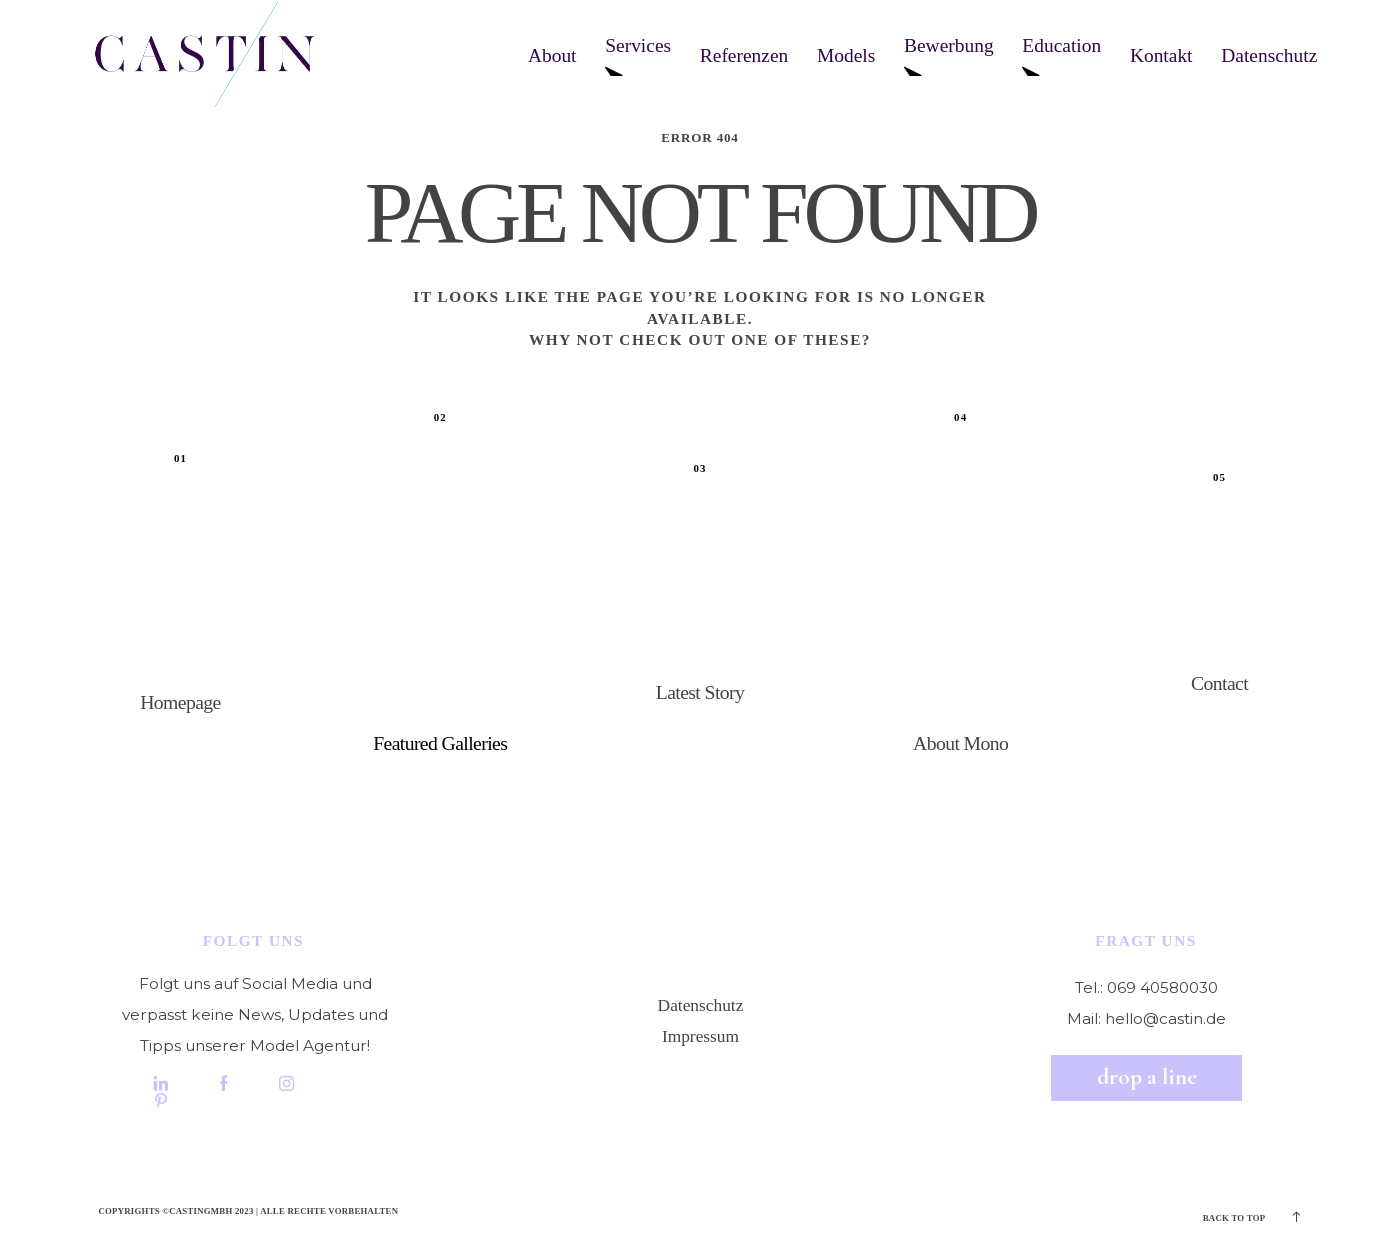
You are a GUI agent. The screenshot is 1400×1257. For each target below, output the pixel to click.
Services (638, 55)
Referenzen (744, 55)
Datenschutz (1269, 55)
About (552, 55)
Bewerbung (949, 55)
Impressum (700, 1036)
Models (846, 55)
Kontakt (1161, 55)
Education (1061, 55)
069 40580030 (1162, 987)
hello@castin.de (1165, 1018)
